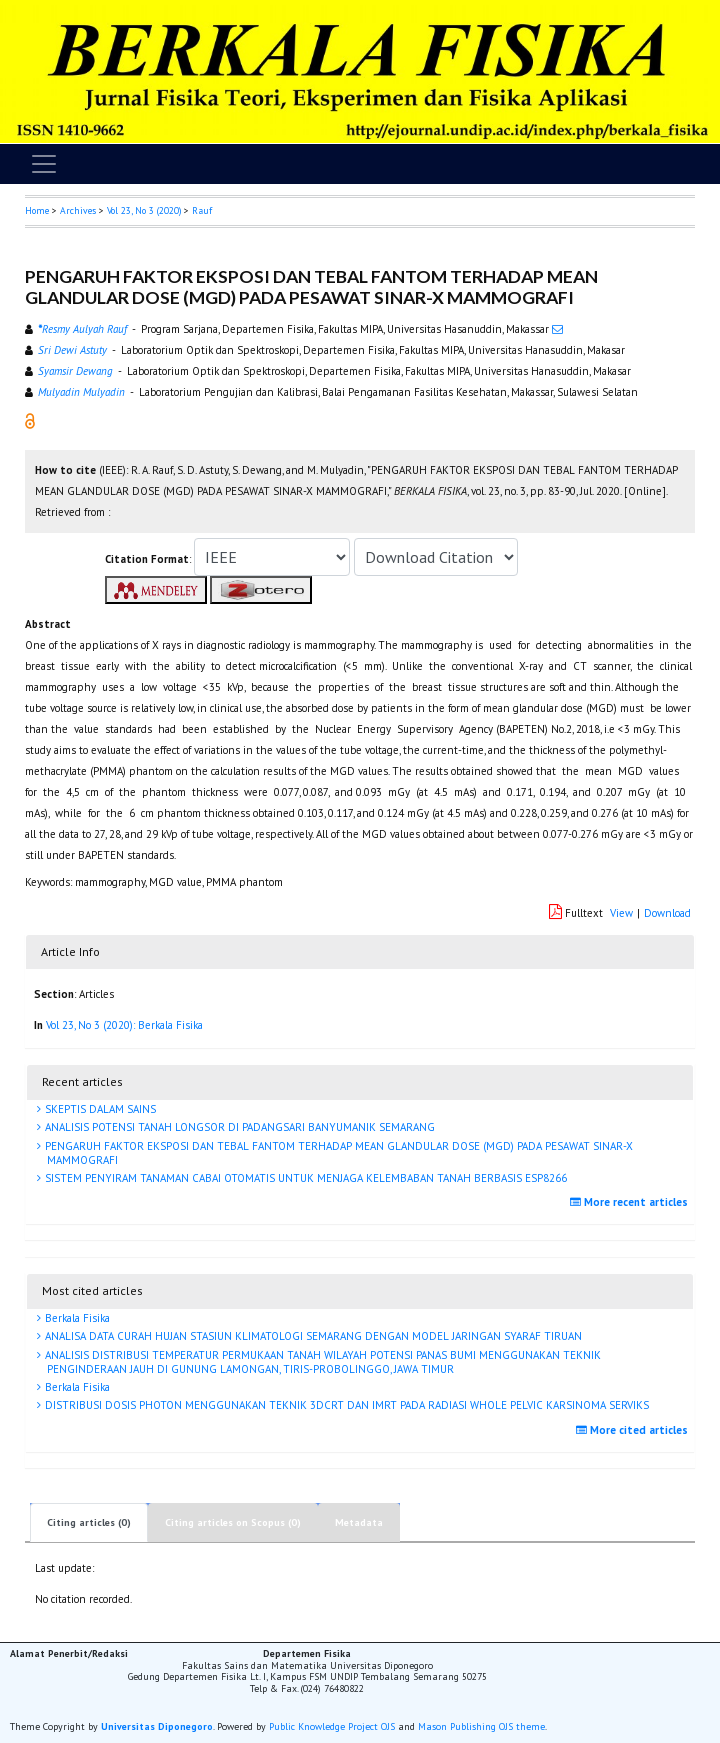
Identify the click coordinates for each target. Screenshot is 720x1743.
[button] (30, 420)
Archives (78, 210)
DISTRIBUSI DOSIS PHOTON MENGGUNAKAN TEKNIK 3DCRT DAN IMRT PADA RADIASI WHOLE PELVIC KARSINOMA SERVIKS (345, 1405)
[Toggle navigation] (44, 164)
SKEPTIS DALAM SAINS (99, 1109)
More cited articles (634, 1430)
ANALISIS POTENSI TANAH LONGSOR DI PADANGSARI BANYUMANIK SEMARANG (238, 1127)
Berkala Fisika (76, 1318)
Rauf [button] (202, 210)
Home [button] (37, 210)
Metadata (359, 1522)
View (621, 913)
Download (667, 913)
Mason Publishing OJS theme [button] (481, 1726)
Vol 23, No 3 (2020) (144, 210)
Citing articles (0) (89, 1522)
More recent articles (631, 1202)
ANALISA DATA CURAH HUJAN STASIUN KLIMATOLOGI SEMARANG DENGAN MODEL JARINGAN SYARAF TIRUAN (312, 1336)
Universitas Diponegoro (157, 1726)
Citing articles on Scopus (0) (233, 1522)
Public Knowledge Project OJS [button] (332, 1726)
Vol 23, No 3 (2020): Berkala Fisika (124, 1025)
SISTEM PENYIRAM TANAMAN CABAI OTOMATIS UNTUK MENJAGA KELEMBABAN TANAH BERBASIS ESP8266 (304, 1178)
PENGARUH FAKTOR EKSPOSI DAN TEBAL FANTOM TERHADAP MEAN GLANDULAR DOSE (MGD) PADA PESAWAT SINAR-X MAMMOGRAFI (337, 1153)
